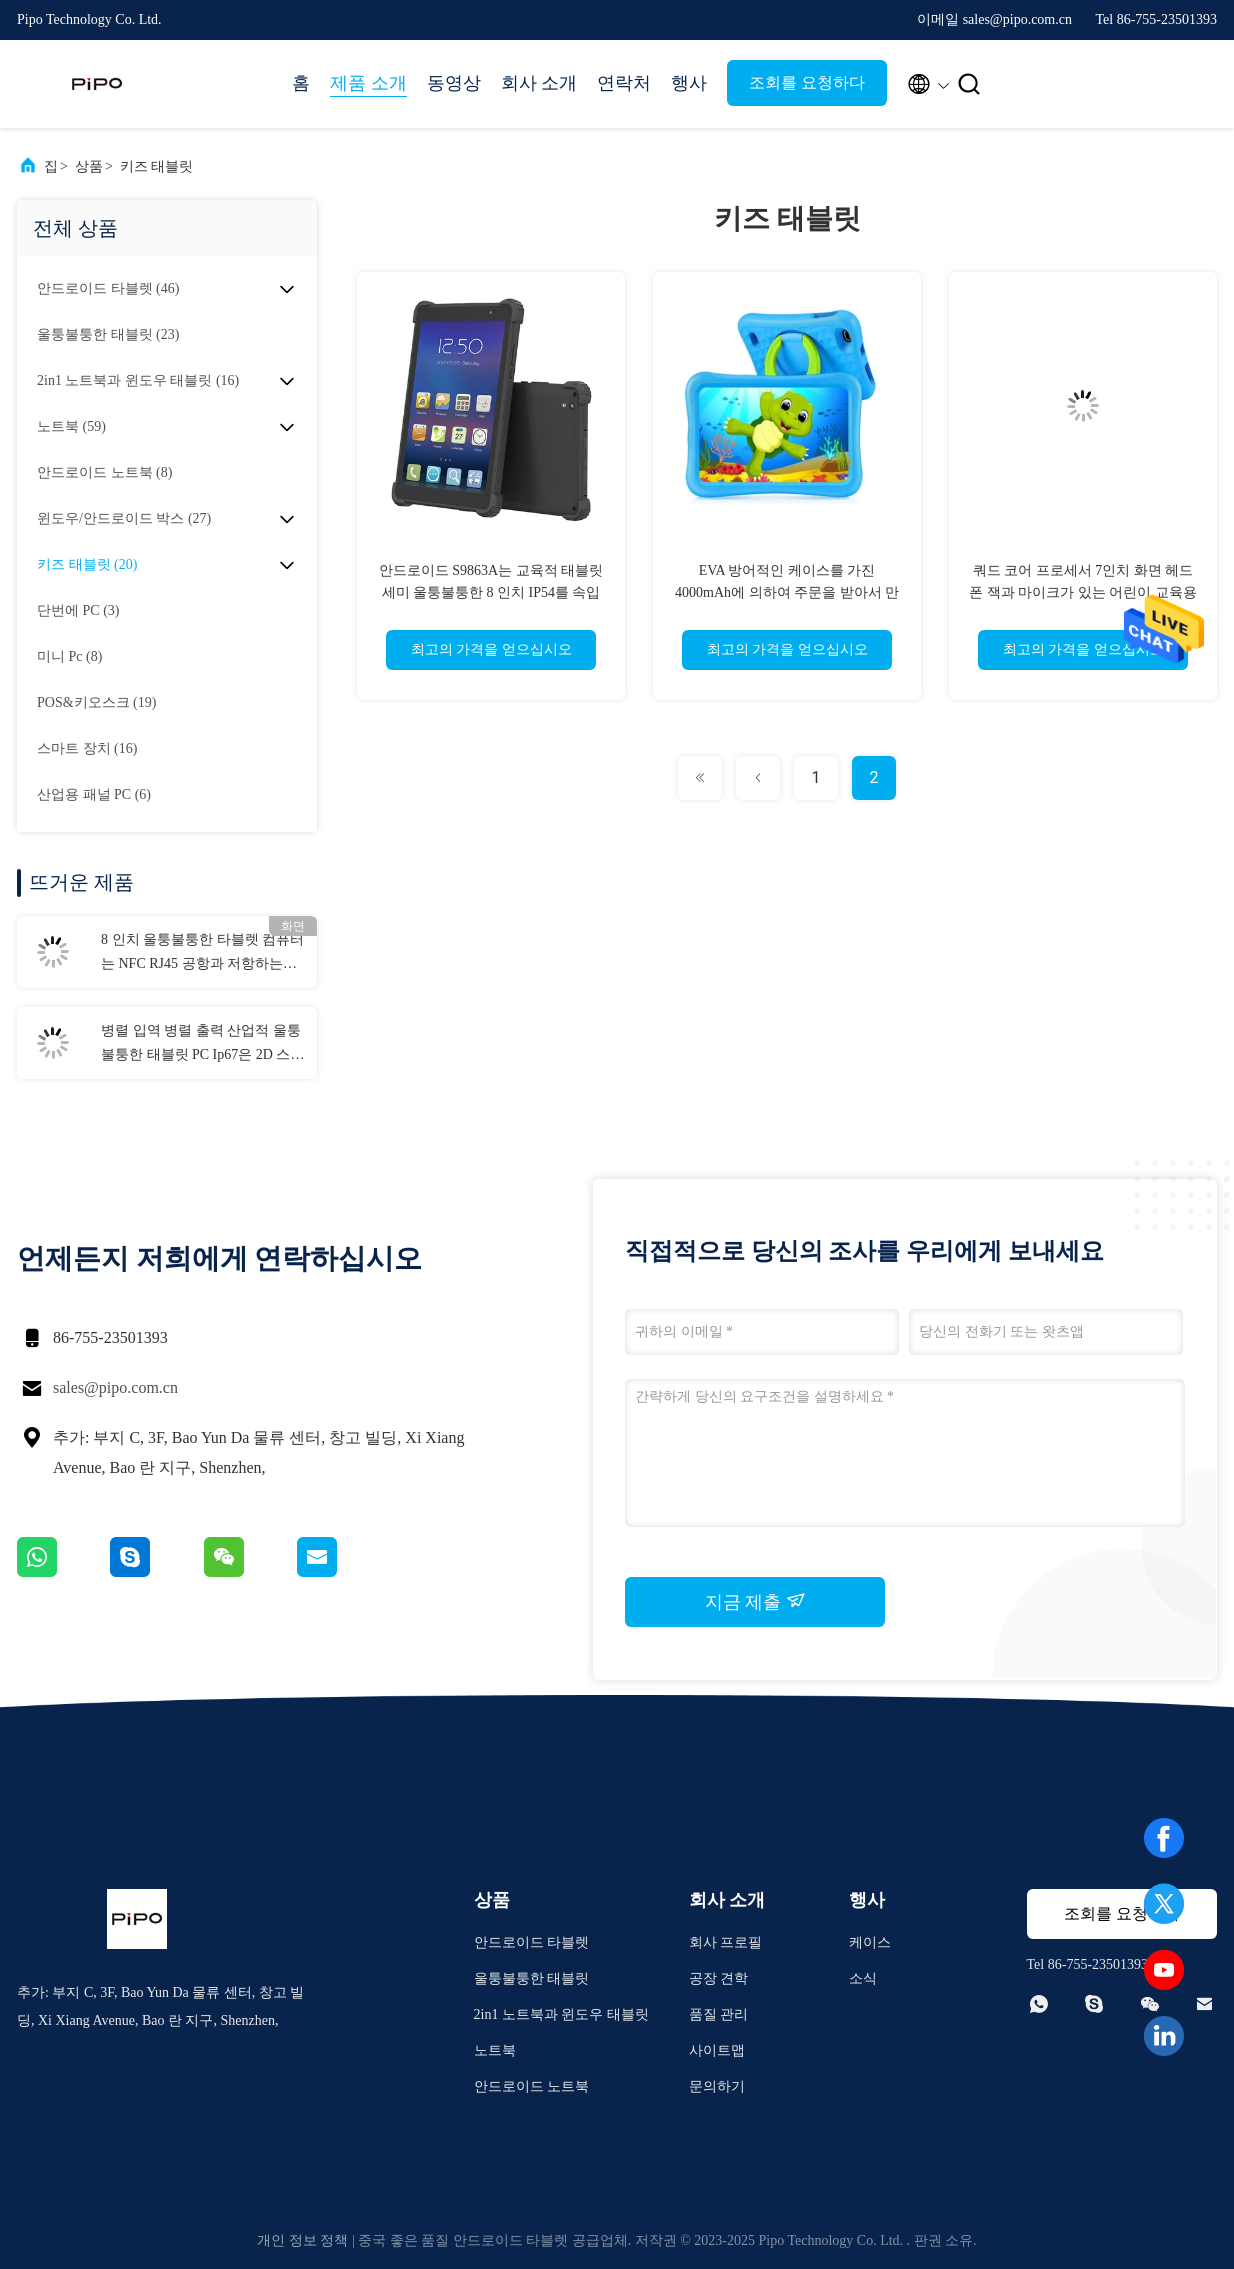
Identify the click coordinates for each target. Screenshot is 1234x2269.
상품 (89, 166)
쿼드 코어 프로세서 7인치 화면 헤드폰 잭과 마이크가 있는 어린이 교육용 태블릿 (1083, 592)
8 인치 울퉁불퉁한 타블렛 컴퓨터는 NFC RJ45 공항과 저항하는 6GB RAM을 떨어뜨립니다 (202, 954)
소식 (863, 1978)
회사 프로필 (726, 1942)
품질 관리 (719, 2014)
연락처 (624, 83)
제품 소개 (368, 83)
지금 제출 (755, 1601)
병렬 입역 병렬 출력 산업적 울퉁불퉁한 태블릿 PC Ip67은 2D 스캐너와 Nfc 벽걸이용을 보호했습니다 (202, 1045)
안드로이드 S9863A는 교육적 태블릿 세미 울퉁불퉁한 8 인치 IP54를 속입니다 (491, 592)
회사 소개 (539, 83)
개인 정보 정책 (302, 2240)
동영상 (454, 83)
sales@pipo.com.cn (115, 1387)
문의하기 (717, 2086)
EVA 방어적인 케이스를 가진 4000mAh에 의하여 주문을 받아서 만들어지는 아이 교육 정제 (787, 592)
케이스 (870, 1942)
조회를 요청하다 (807, 82)
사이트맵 (717, 2050)
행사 (689, 83)
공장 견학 (719, 1978)
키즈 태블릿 (157, 166)
